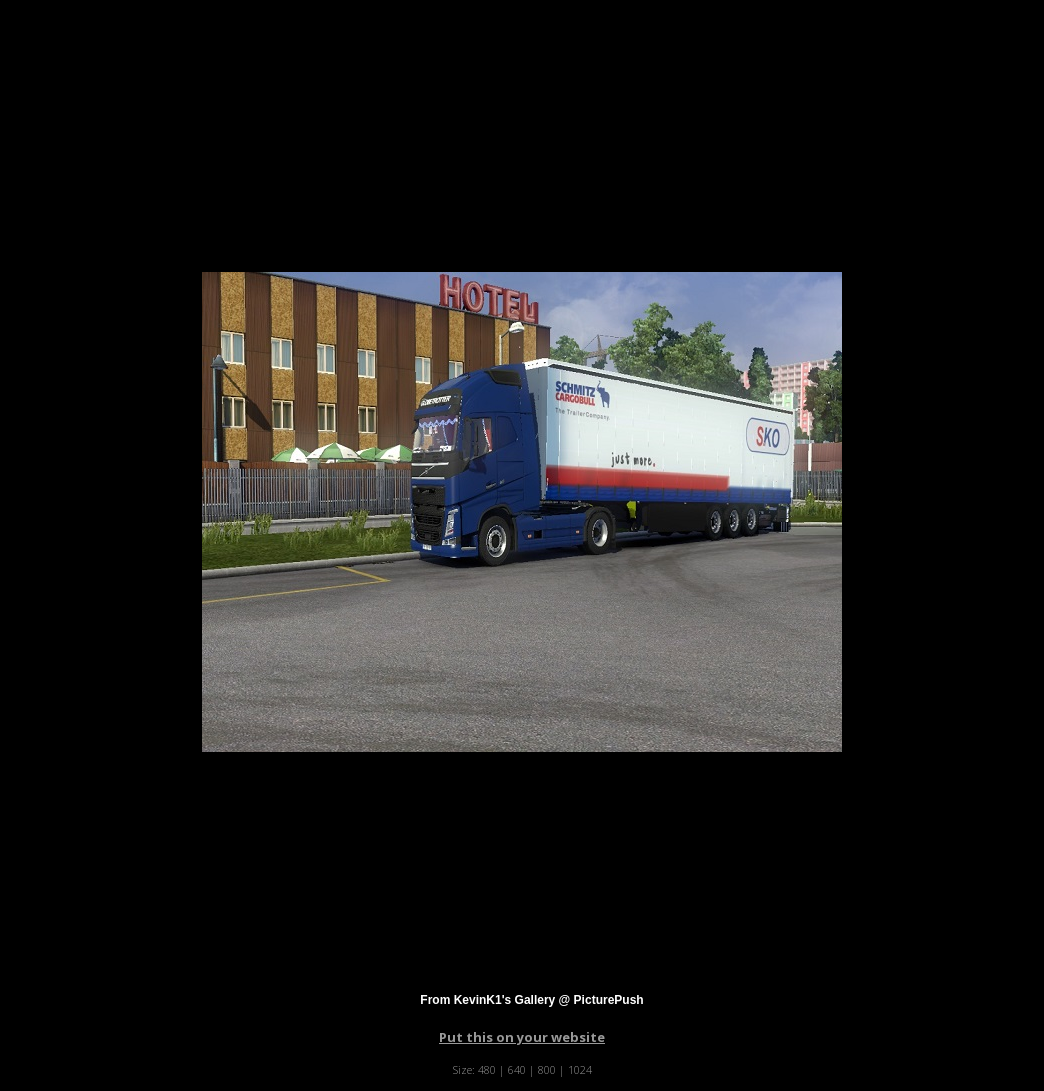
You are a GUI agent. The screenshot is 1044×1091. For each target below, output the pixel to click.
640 (517, 1069)
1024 (580, 1069)
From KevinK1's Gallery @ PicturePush (531, 1000)
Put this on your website (522, 1037)
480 (487, 1069)
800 (547, 1069)
